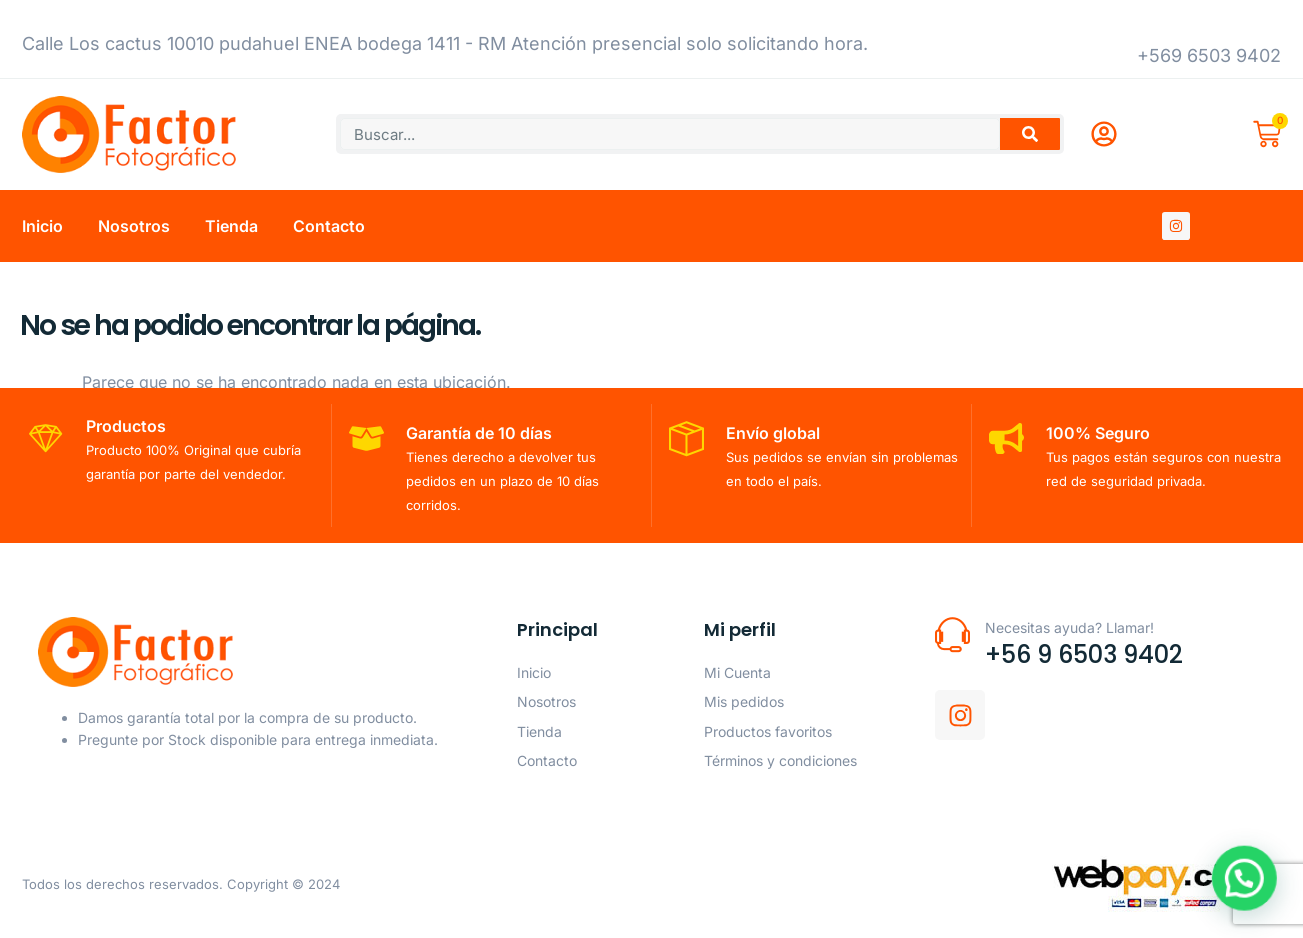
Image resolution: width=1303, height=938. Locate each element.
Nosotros (134, 226)
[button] (1253, 902)
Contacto (329, 226)
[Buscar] (1030, 134)
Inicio (42, 226)
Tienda (231, 226)
